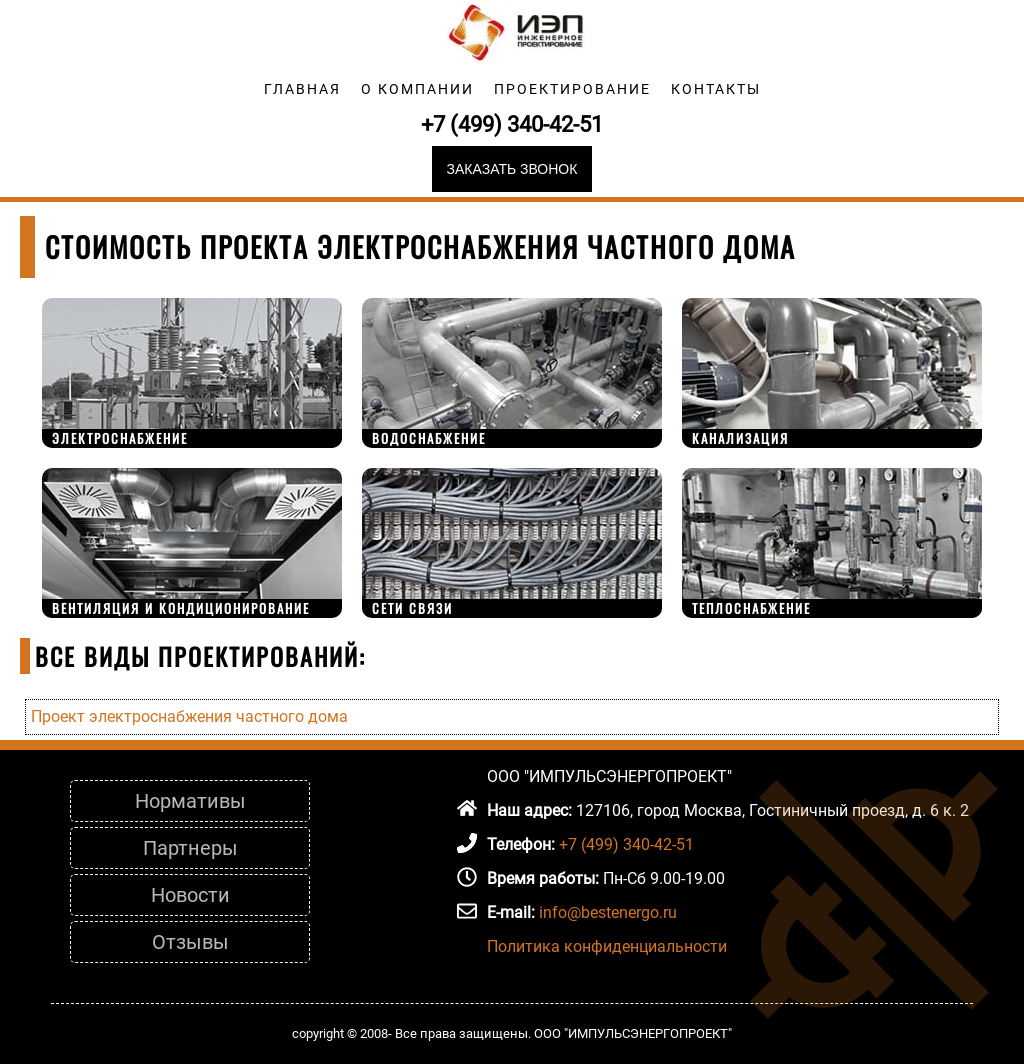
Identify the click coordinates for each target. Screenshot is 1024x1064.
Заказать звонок (512, 169)
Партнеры (190, 848)
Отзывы (190, 942)
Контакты (716, 89)
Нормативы (190, 801)
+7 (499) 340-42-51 (512, 124)
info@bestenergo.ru (608, 912)
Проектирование (572, 89)
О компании (417, 89)
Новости (190, 895)
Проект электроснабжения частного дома (189, 716)
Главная (302, 89)
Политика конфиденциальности (607, 946)
